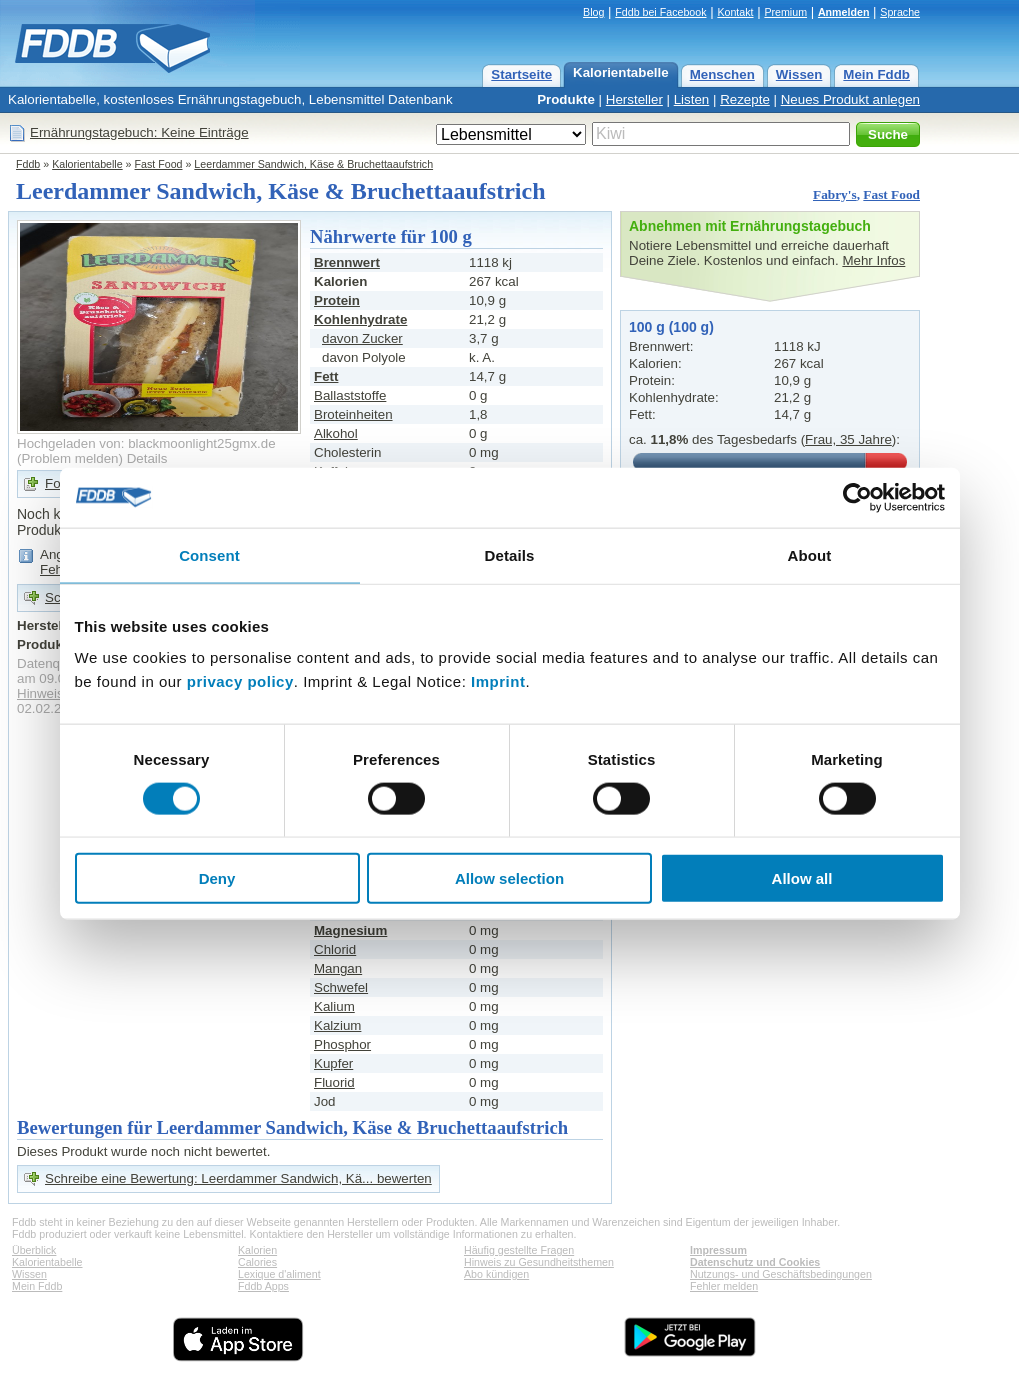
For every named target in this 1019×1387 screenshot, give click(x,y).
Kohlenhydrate (360, 319)
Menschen (722, 74)
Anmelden (844, 12)
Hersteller (634, 99)
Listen (692, 99)
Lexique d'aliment (279, 1274)
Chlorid (335, 949)
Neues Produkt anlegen (850, 99)
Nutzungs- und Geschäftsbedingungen (781, 1274)
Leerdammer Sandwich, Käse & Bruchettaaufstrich (313, 164)
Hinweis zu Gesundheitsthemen (539, 1262)
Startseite (521, 74)
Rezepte (745, 99)
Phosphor (342, 1044)
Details (147, 458)
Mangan (338, 968)
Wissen (799, 74)
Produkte (566, 99)
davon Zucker (362, 338)
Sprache (900, 12)
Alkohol (336, 433)
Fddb (28, 164)
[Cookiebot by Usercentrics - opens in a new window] (857, 497)
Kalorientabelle (621, 72)
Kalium (334, 1006)
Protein (337, 300)
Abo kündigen (496, 1274)
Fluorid (334, 1082)
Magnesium (350, 930)
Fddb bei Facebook (660, 12)
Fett (326, 376)
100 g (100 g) (671, 327)
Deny (217, 878)
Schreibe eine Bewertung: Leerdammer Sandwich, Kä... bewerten (238, 1178)
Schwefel (341, 987)
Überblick (34, 1250)
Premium (785, 12)
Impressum (718, 1250)
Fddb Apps (263, 1286)
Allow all (802, 878)
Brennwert (347, 262)
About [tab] (810, 554)
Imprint (498, 681)
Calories (257, 1262)
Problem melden (69, 458)
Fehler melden (724, 1286)
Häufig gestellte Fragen (519, 1250)
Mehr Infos (873, 260)
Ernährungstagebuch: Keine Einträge (139, 132)
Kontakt (735, 12)
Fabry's (835, 194)
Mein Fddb (876, 74)
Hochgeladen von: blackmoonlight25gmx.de (146, 443)
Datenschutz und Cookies (755, 1262)
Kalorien (257, 1250)
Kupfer (333, 1063)
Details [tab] (510, 554)
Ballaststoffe (350, 395)
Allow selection (509, 878)
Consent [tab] (209, 554)
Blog (593, 12)
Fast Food (159, 164)
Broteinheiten (353, 414)
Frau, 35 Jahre (848, 439)
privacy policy (240, 681)
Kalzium (337, 1025)
